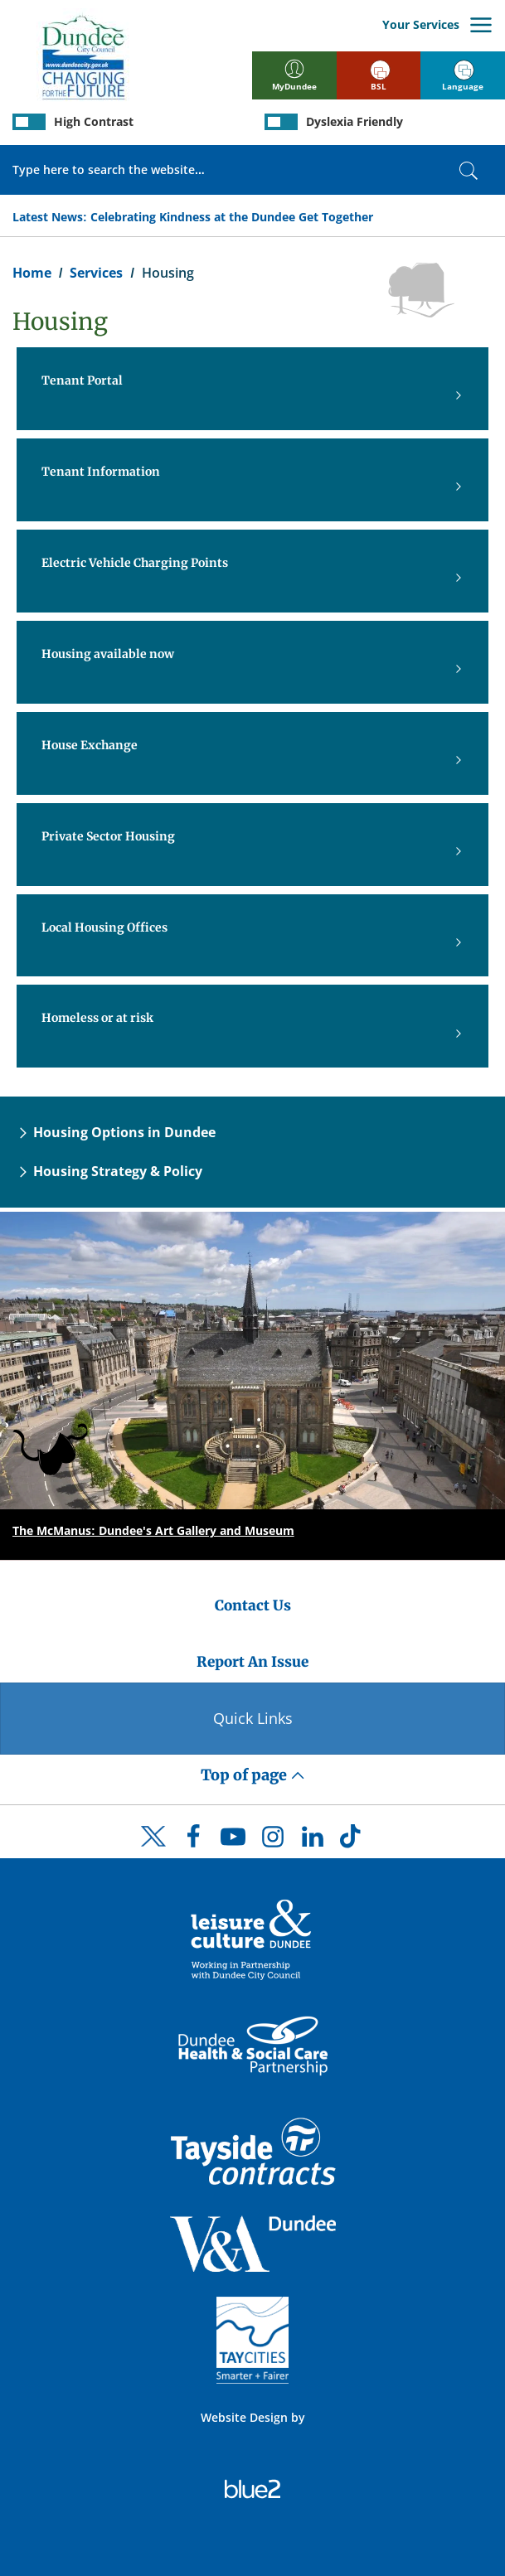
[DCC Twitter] (153, 1850)
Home (31, 273)
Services (96, 273)
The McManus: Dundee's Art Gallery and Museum (153, 1530)
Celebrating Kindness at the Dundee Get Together (231, 217)
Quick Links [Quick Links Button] (253, 1718)
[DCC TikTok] (352, 1841)
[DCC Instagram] (273, 1841)
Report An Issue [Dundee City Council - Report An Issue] (252, 1662)
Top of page (253, 1774)
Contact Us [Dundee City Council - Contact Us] (253, 1605)
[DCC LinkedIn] (312, 1841)
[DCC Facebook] (193, 1841)
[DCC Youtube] (233, 1841)
